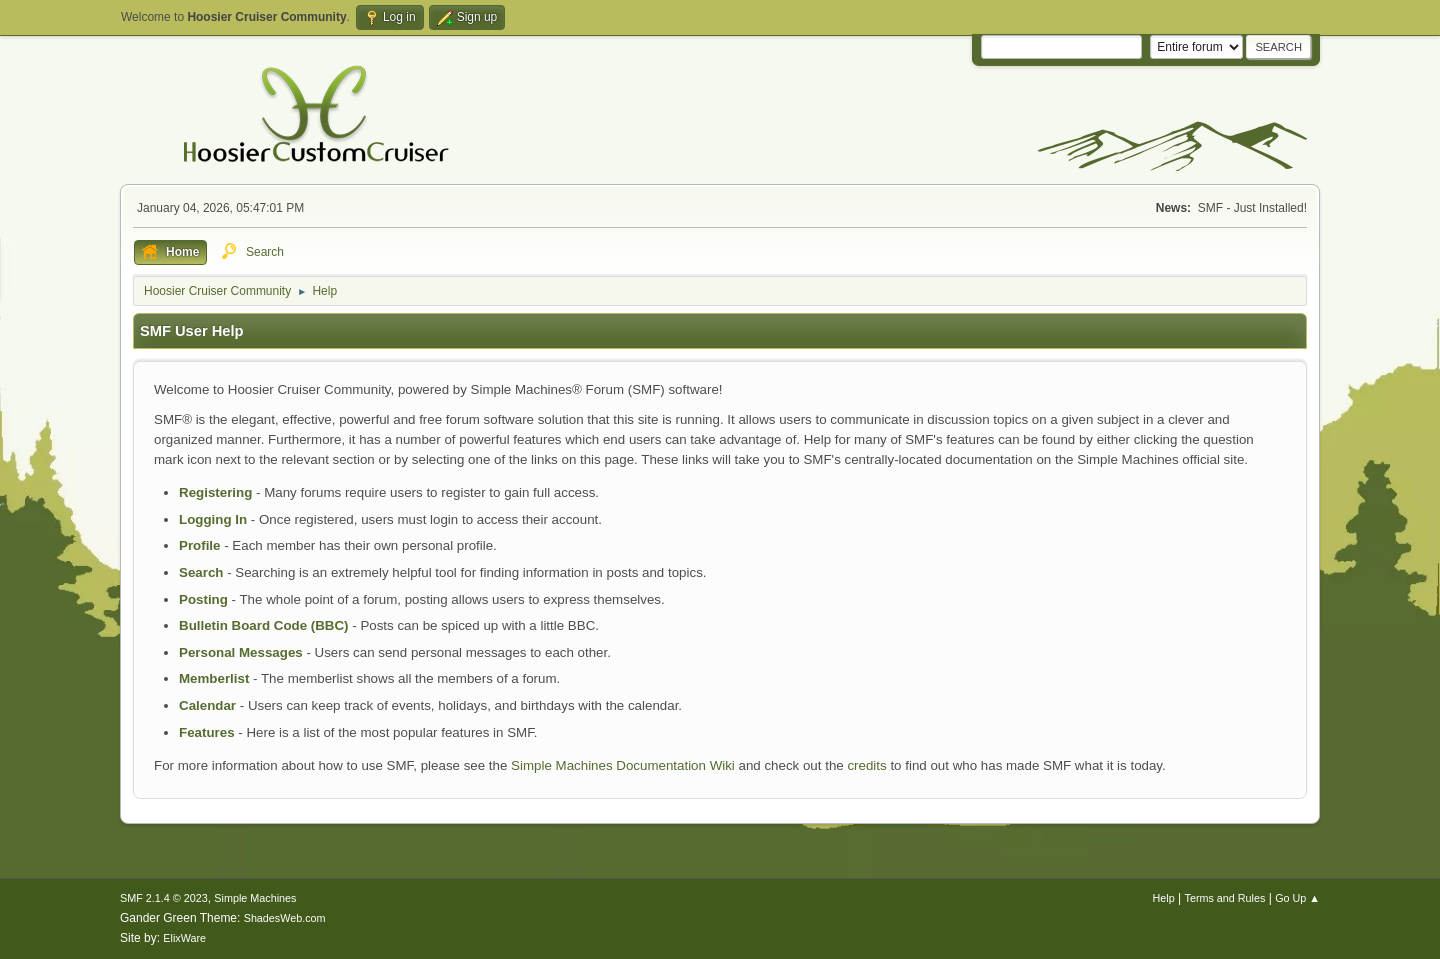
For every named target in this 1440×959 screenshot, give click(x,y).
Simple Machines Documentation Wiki (623, 765)
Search (201, 572)
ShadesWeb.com (285, 918)
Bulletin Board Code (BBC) (264, 625)
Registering (215, 492)
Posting (203, 599)
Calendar (207, 705)
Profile (199, 545)
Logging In (213, 519)
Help (1164, 898)
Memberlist (214, 678)
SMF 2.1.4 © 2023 (164, 898)
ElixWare (184, 938)
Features (207, 732)
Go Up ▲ (1297, 898)
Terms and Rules (1225, 898)
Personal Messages (241, 652)
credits (866, 765)
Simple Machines (255, 898)
